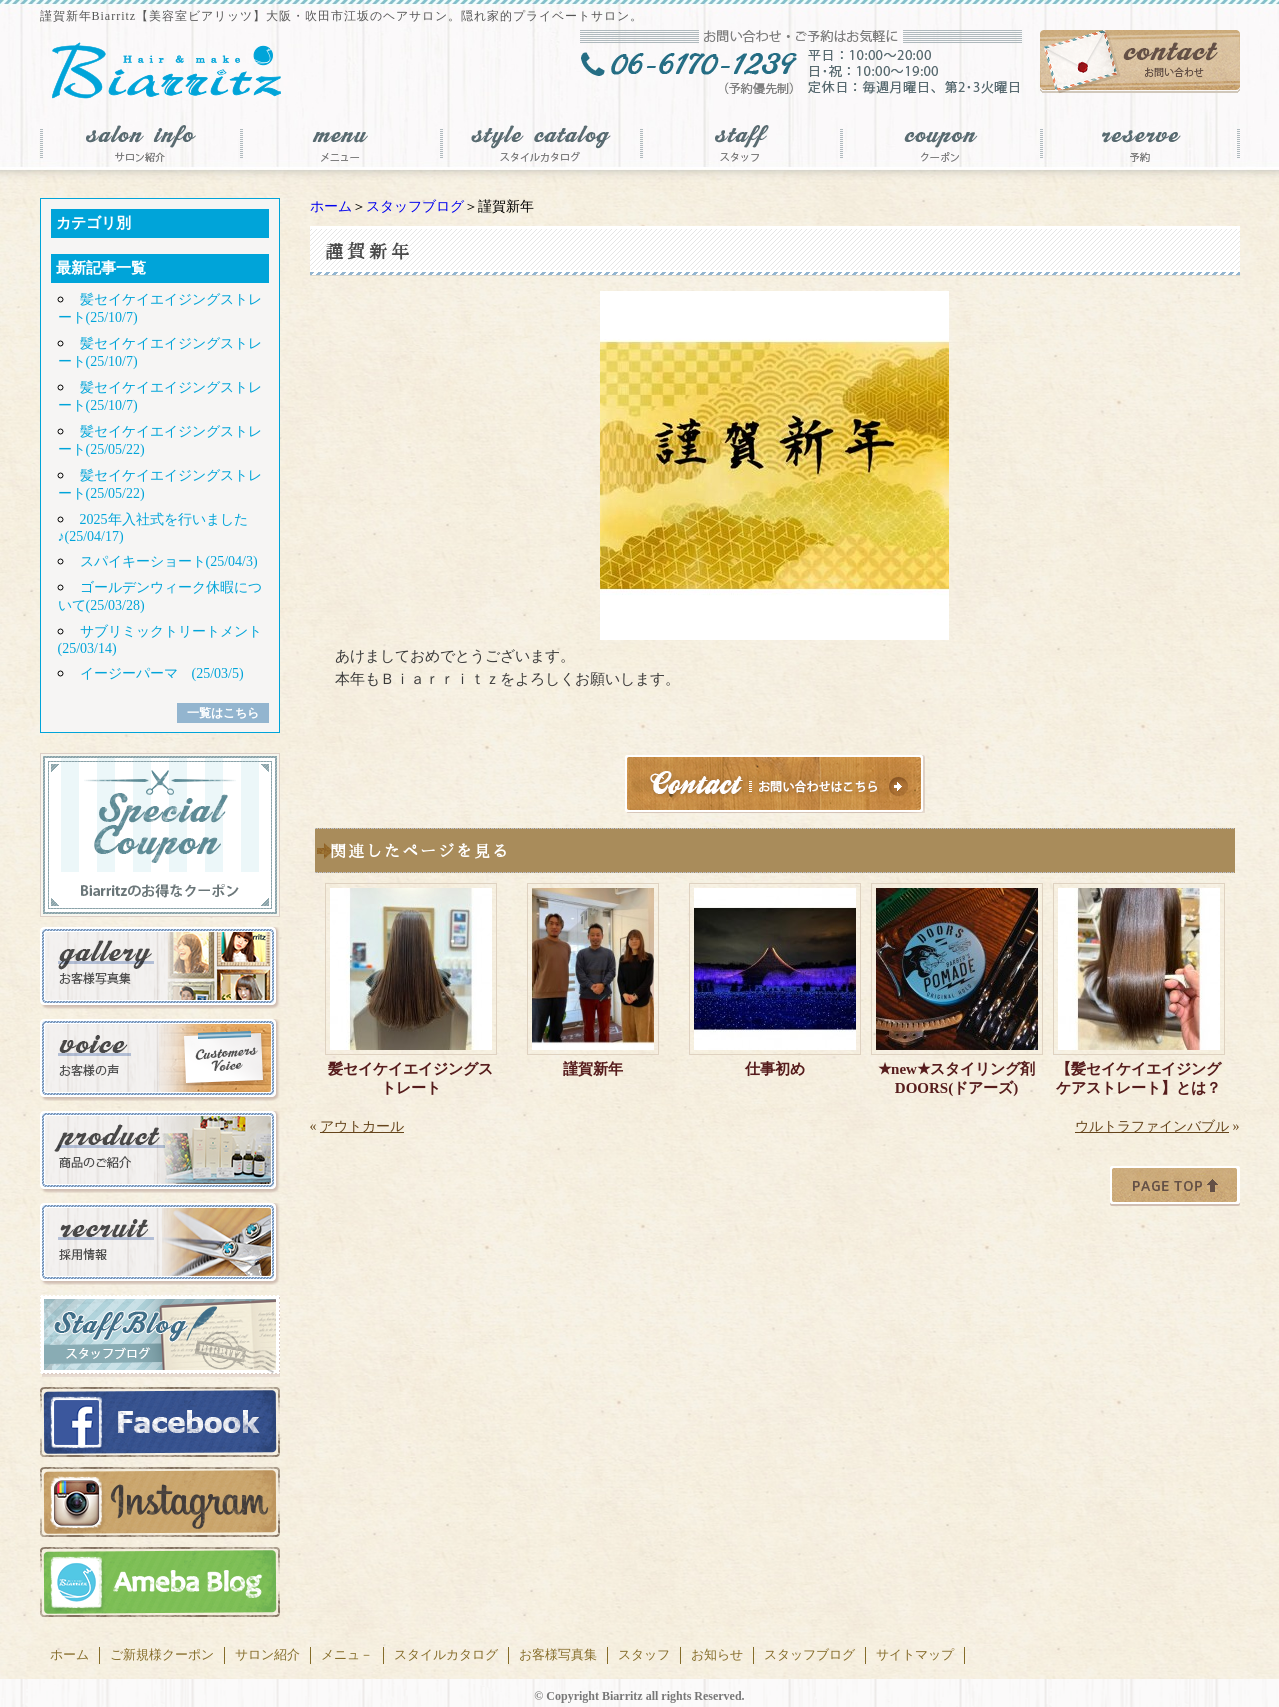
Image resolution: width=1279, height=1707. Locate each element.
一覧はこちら (223, 713)
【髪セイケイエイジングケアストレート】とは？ (1138, 1078)
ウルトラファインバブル (1152, 1126)
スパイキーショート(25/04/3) (169, 561)
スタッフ (644, 1655)
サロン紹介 (267, 1655)
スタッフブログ (415, 206)
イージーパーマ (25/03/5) (162, 673)
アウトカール (362, 1126)
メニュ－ (347, 1655)
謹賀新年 (593, 1069)
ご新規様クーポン (162, 1655)
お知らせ (717, 1655)
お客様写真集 (558, 1655)
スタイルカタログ (446, 1655)
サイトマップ (915, 1655)
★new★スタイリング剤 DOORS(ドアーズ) (960, 1078)
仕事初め (775, 1069)
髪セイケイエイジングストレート (410, 1078)
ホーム (331, 206)
